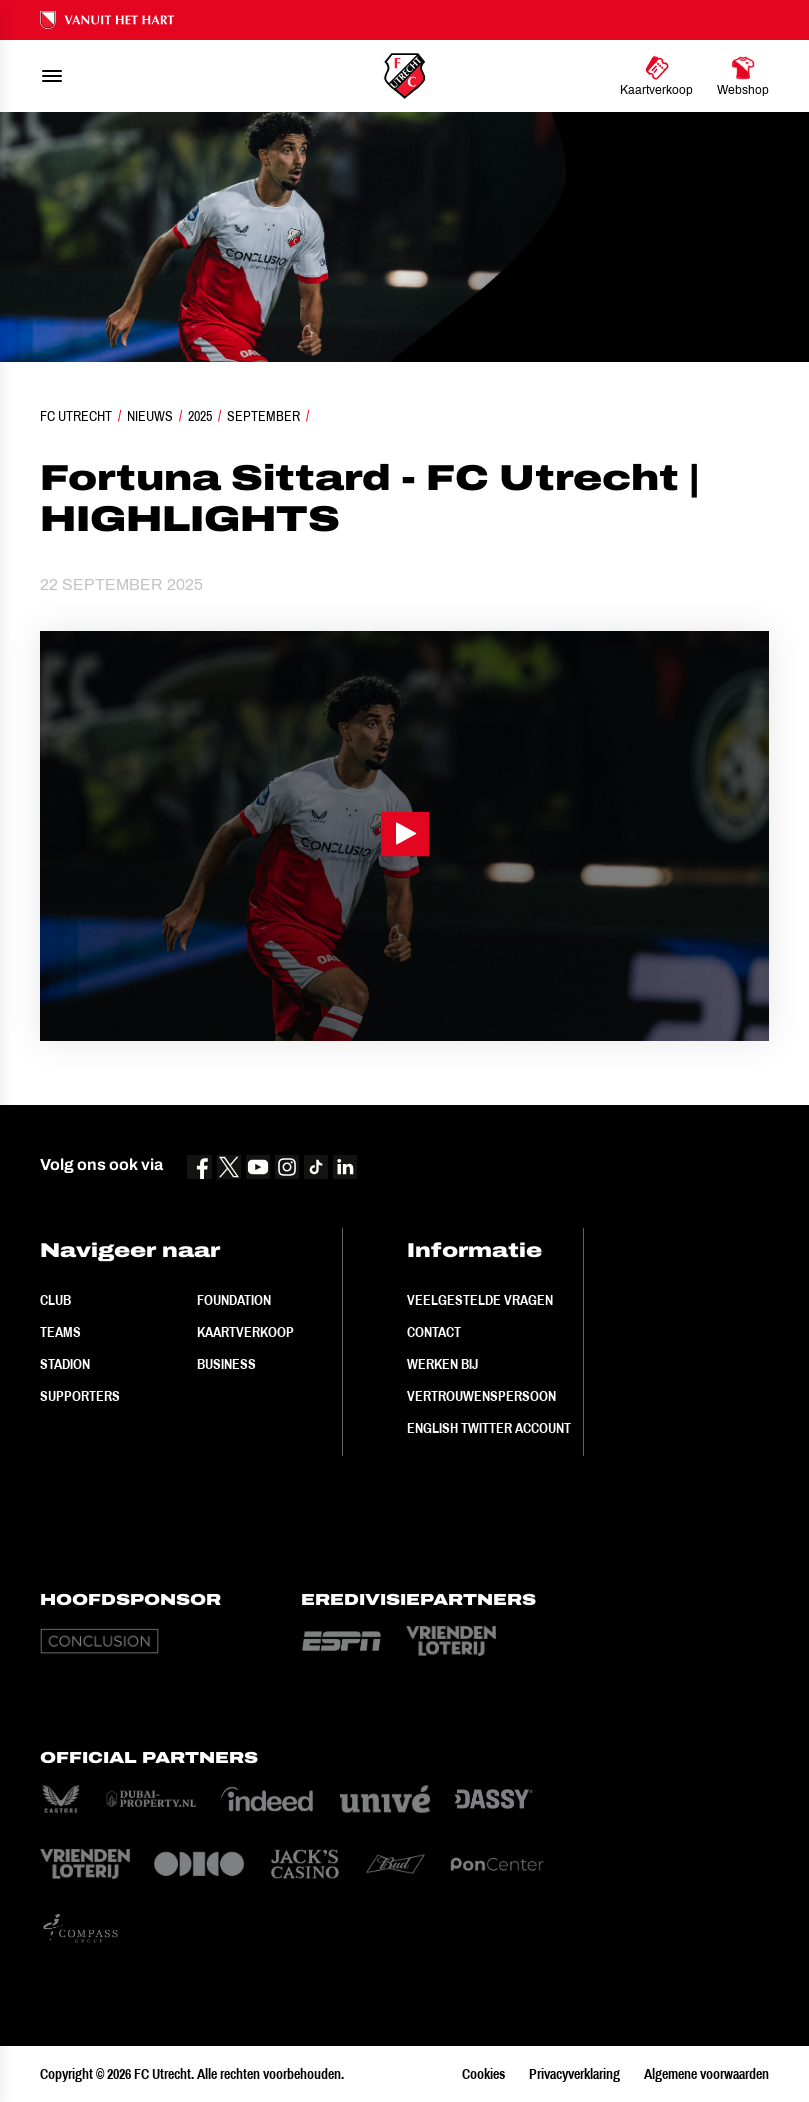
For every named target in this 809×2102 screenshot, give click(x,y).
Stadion (65, 1364)
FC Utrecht (76, 416)
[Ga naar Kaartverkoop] (656, 76)
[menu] (52, 76)
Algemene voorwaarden (706, 2074)
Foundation (234, 1300)
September (263, 416)
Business (226, 1364)
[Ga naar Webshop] (743, 76)
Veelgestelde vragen (480, 1300)
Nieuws (150, 416)
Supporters (80, 1396)
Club (55, 1300)
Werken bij (442, 1364)
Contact (434, 1332)
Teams (60, 1332)
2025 (200, 416)
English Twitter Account (489, 1428)
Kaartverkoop (245, 1332)
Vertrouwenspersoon (481, 1396)
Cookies (483, 2074)
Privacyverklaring (574, 2074)
